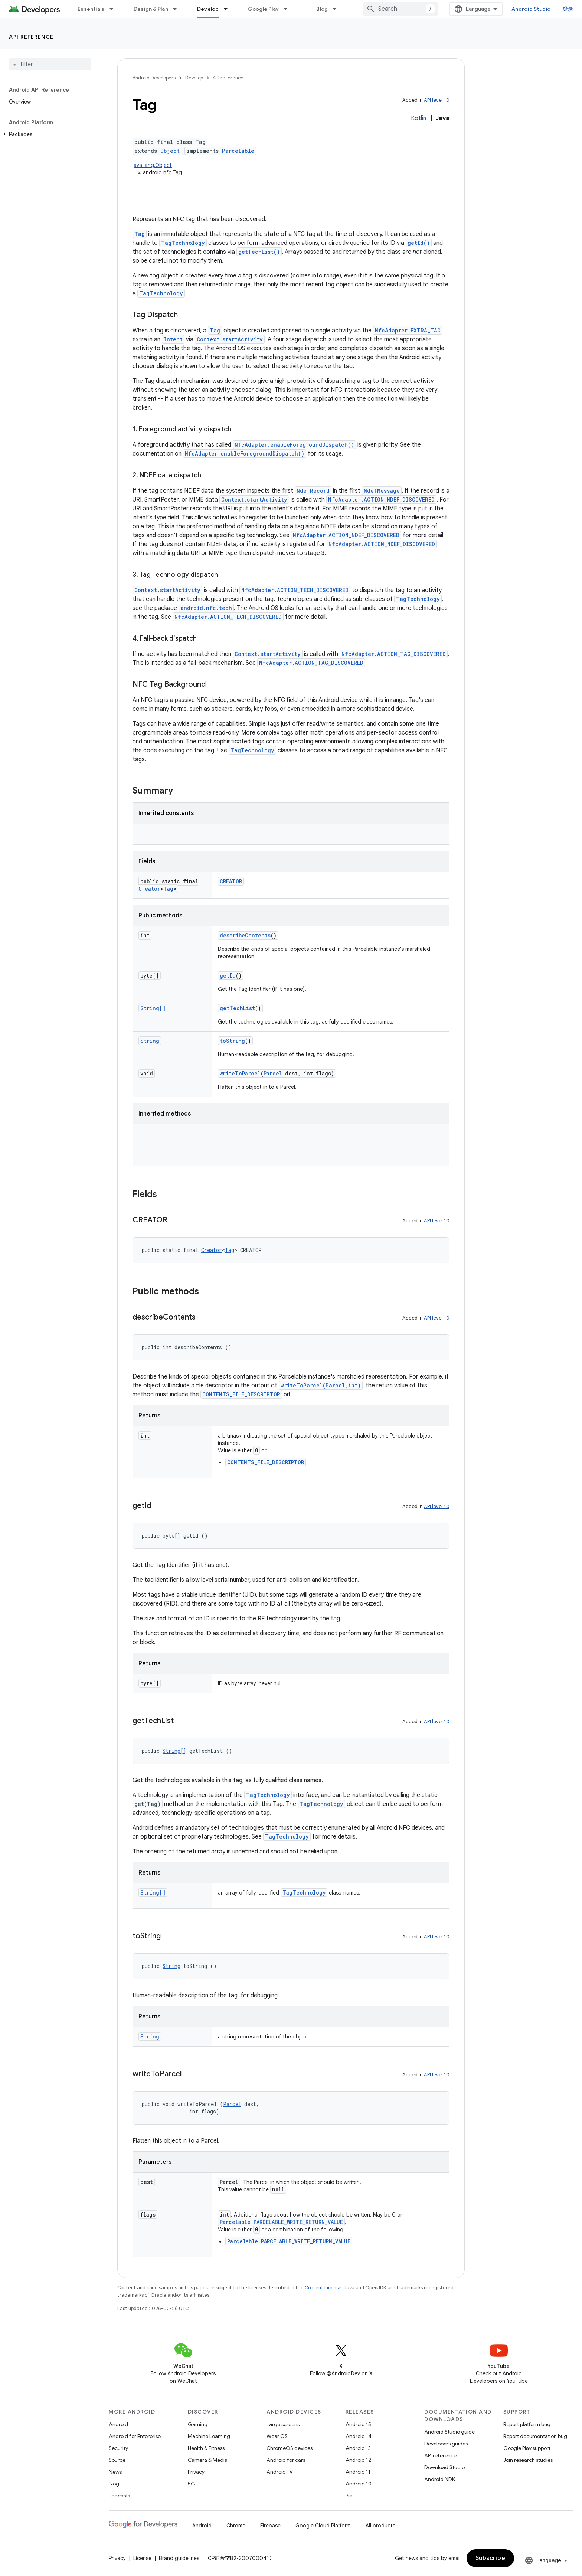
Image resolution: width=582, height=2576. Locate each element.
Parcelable (238, 150)
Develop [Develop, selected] (208, 9)
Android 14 (359, 2436)
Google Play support (526, 2448)
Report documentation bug (535, 2436)
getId (228, 975)
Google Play (263, 9)
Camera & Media (208, 2460)
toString (232, 1040)
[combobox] (400, 9)
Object (170, 150)
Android (118, 2424)
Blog (322, 9)
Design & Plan (151, 9)
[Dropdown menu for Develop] (229, 9)
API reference (31, 36)
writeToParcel (240, 1073)
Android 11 (358, 2471)
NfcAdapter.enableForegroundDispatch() (294, 444)
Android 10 (359, 2483)
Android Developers (154, 78)
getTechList (237, 1008)
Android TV (280, 2471)
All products (380, 2525)
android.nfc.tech (206, 607)
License (142, 2558)
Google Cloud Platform (323, 2525)
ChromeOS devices (290, 2448)
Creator (149, 888)
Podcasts (119, 2495)
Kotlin (418, 118)
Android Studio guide (449, 2431)
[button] (48, 134)
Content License (323, 2287)
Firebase (270, 2525)
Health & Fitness (206, 2448)
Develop (194, 78)
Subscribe (490, 2558)
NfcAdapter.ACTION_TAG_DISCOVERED (393, 653)
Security (118, 2448)
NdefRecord (313, 490)
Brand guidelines (179, 2558)
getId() (419, 242)
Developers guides (446, 2443)
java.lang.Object (152, 165)
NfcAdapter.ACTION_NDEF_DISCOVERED (381, 499)
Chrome (235, 2525)
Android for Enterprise (135, 2436)
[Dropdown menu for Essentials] (115, 9)
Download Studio (444, 2467)
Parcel (273, 1073)
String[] (153, 1008)
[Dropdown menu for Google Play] (289, 9)
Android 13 (358, 2448)
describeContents (245, 935)
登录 (568, 9)
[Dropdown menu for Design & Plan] (178, 9)
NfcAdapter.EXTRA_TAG (408, 330)
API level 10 (436, 100)
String (149, 1040)
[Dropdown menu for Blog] (338, 9)
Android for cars (286, 2460)
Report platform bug (526, 2424)
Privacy (196, 2471)
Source (117, 2460)
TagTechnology (183, 242)
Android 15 (358, 2424)
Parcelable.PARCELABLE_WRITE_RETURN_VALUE (281, 2221)
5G (191, 2483)
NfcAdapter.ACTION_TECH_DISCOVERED (295, 590)
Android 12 (358, 2460)
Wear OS (277, 2436)
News (115, 2471)
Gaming (197, 2424)
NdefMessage (382, 490)
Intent (173, 339)
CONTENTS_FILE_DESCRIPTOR (241, 1394)
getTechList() (259, 251)
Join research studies (528, 2460)
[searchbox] (50, 64)
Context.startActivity (230, 339)
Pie (349, 2495)
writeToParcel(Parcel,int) (321, 1385)
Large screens (283, 2424)
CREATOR (231, 881)
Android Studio (531, 9)
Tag (139, 233)
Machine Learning (209, 2436)
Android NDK (439, 2479)
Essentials (91, 9)
